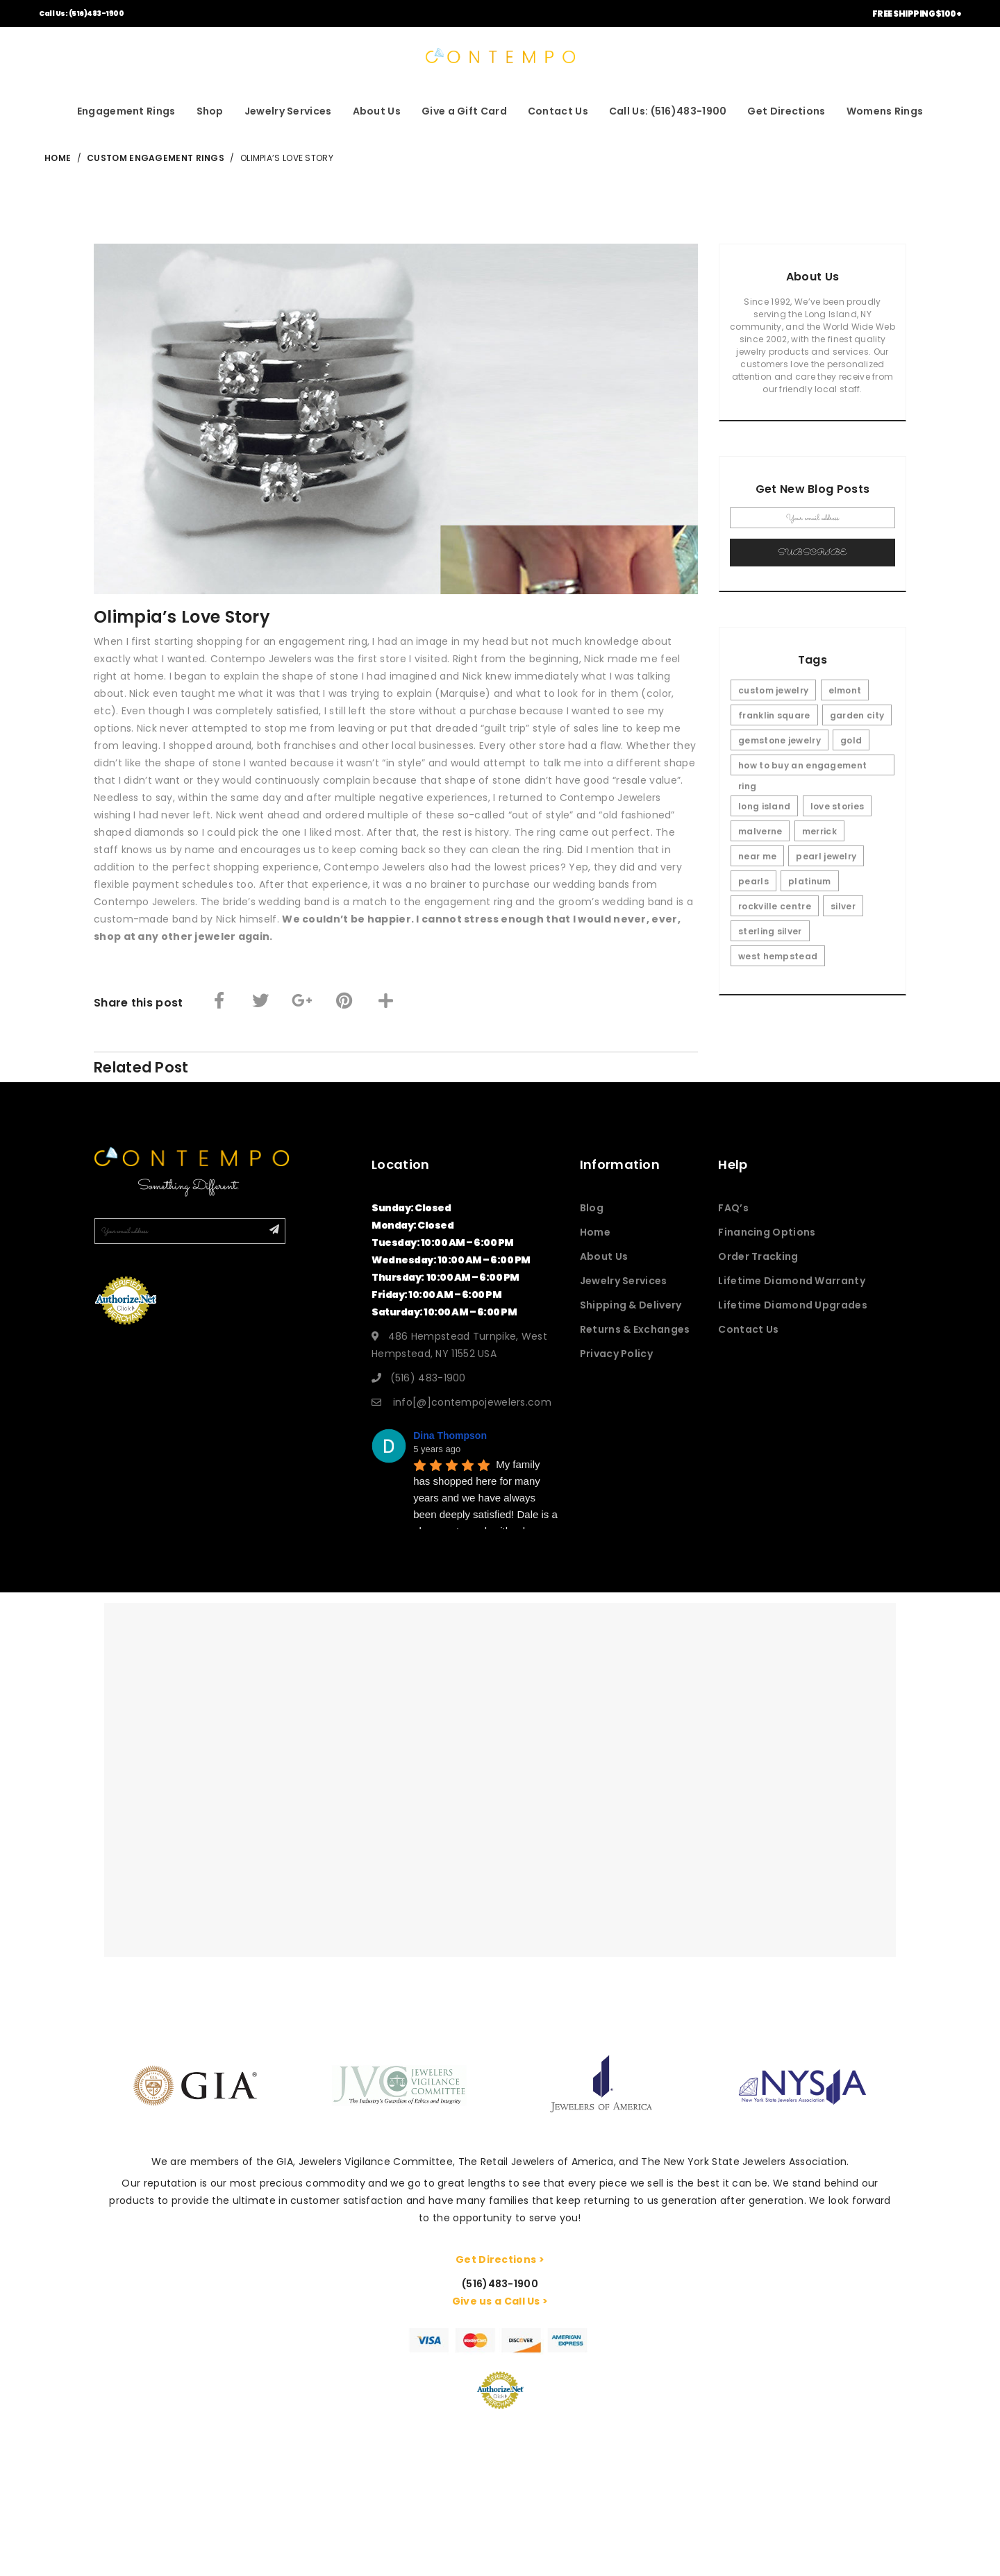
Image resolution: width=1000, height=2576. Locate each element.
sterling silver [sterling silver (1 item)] (770, 931)
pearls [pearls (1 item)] (753, 881)
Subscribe (812, 553)
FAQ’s (733, 1208)
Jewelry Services (288, 111)
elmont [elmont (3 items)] (845, 690)
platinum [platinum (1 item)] (809, 881)
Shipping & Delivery (631, 1305)
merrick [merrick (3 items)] (819, 831)
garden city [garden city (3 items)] (857, 715)
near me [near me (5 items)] (757, 856)
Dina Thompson (450, 1435)
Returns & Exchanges (635, 1329)
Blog (591, 1208)
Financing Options (766, 1232)
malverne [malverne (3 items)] (760, 831)
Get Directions (786, 111)
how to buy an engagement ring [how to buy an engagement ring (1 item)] (802, 767)
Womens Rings (885, 111)
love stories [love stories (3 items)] (837, 806)
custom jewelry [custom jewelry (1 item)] (773, 690)
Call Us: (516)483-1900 (81, 13)
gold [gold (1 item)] (851, 740)
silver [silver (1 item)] (843, 906)
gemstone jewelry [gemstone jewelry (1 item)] (779, 740)
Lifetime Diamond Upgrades (792, 1305)
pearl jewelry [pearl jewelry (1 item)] (826, 856)
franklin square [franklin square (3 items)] (774, 715)
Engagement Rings (126, 111)
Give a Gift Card (464, 111)
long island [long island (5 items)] (764, 806)
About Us (377, 111)
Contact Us (558, 111)
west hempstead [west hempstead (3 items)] (777, 956)
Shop (210, 111)
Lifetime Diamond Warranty (791, 1281)
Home (595, 1232)
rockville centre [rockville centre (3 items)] (774, 906)
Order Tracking (758, 1256)
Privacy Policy (616, 1354)
